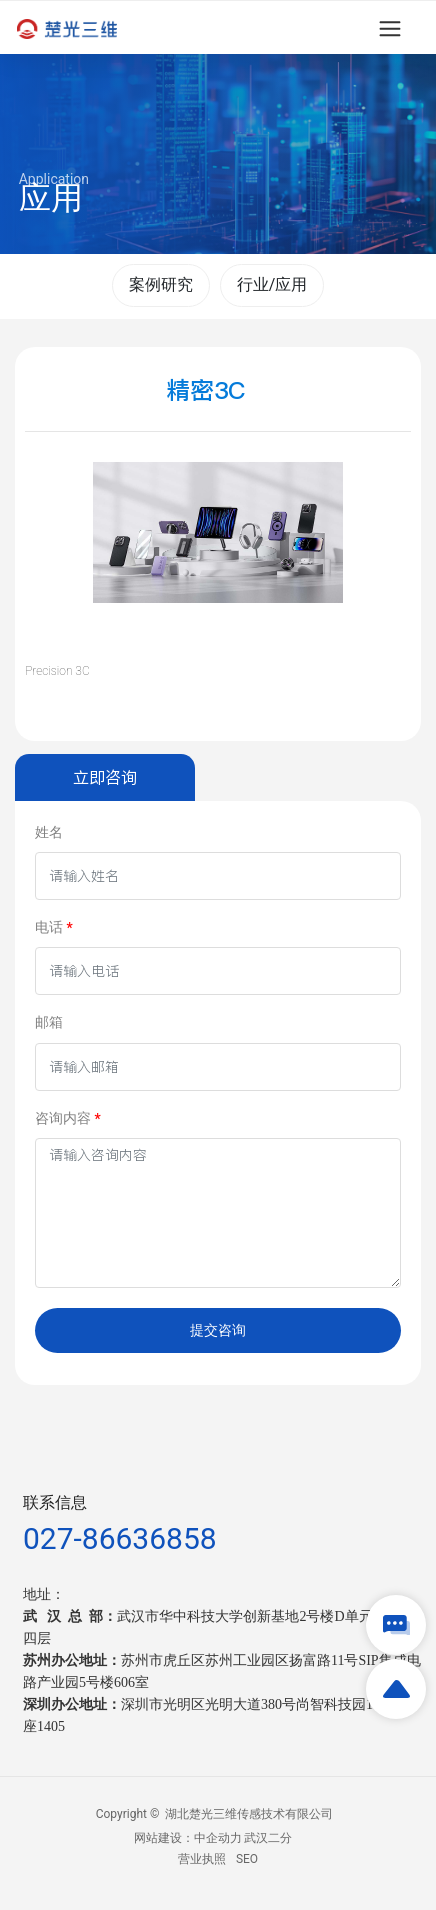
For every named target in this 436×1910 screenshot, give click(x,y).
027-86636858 (120, 1538)
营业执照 (202, 1859)
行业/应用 (272, 284)
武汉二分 (268, 1838)
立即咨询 (105, 777)
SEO (247, 1859)
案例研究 (161, 284)
